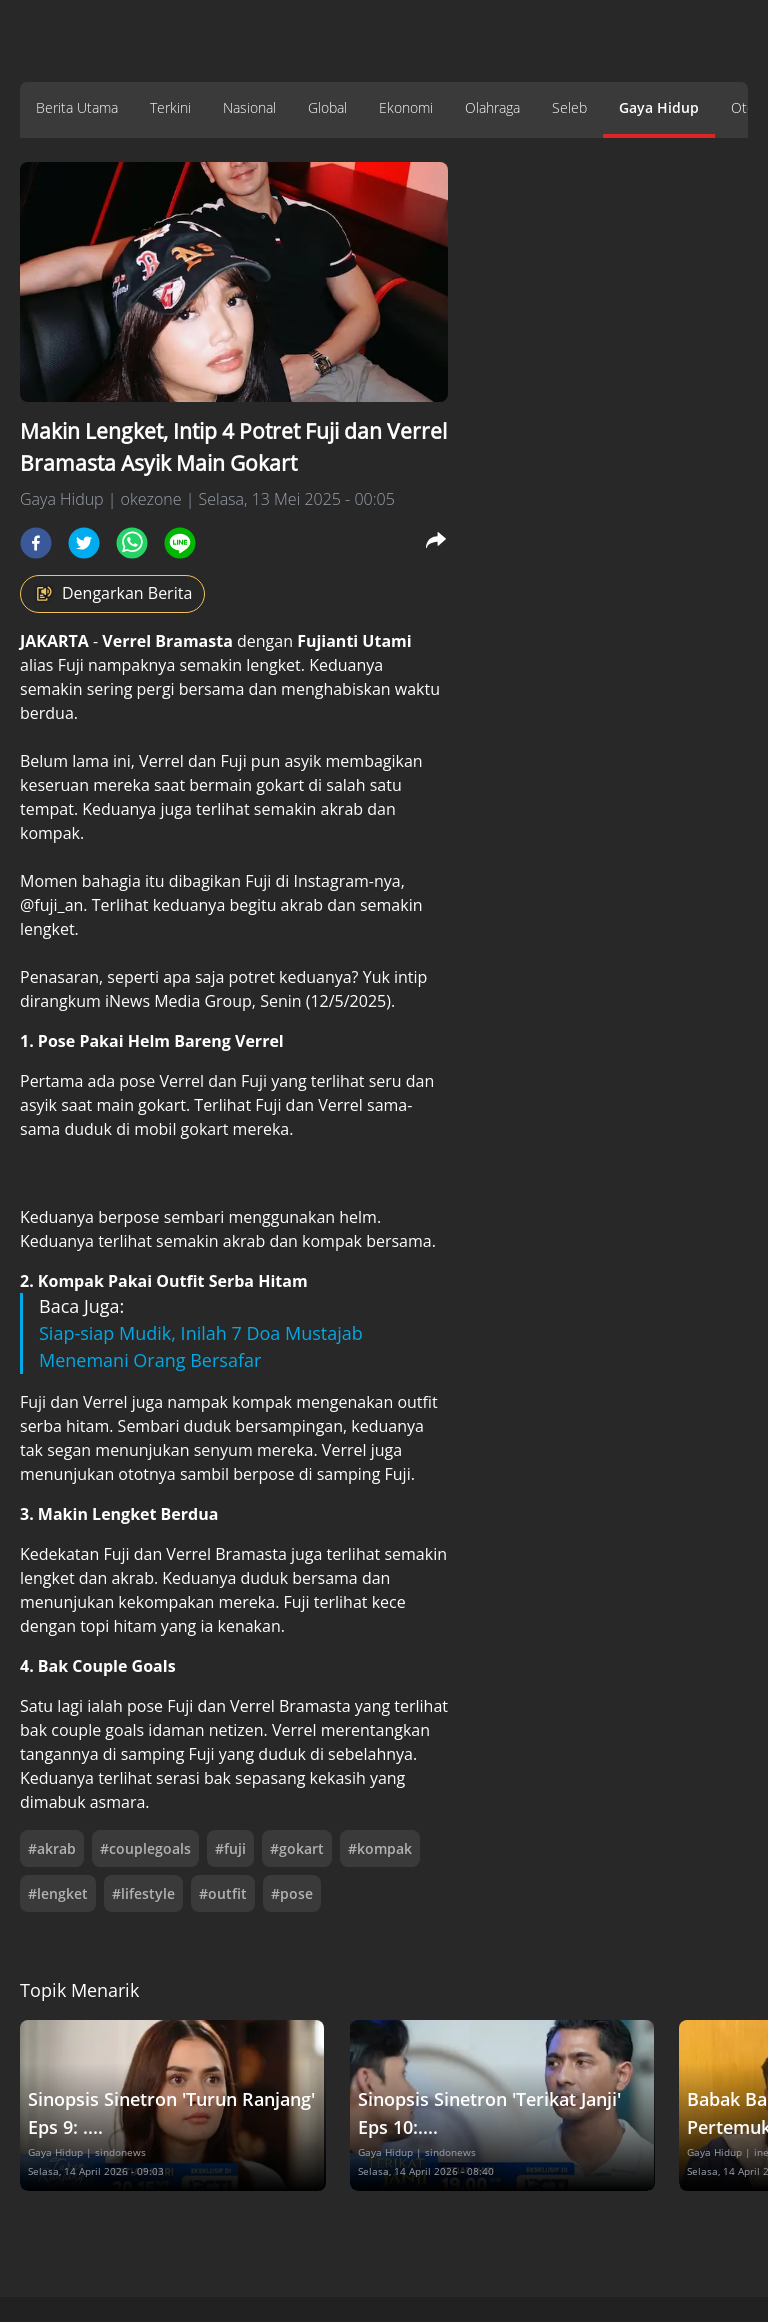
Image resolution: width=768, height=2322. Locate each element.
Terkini (170, 107)
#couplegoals (145, 1848)
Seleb (569, 107)
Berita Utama (77, 107)
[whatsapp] (132, 543)
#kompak (380, 1848)
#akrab (52, 1848)
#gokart (297, 1848)
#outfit (223, 1893)
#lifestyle (143, 1893)
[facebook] (36, 543)
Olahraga (492, 107)
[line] (180, 543)
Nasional (249, 107)
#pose (292, 1893)
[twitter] (84, 543)
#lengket (58, 1893)
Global (327, 107)
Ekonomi (406, 107)
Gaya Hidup (659, 107)
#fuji (230, 1848)
